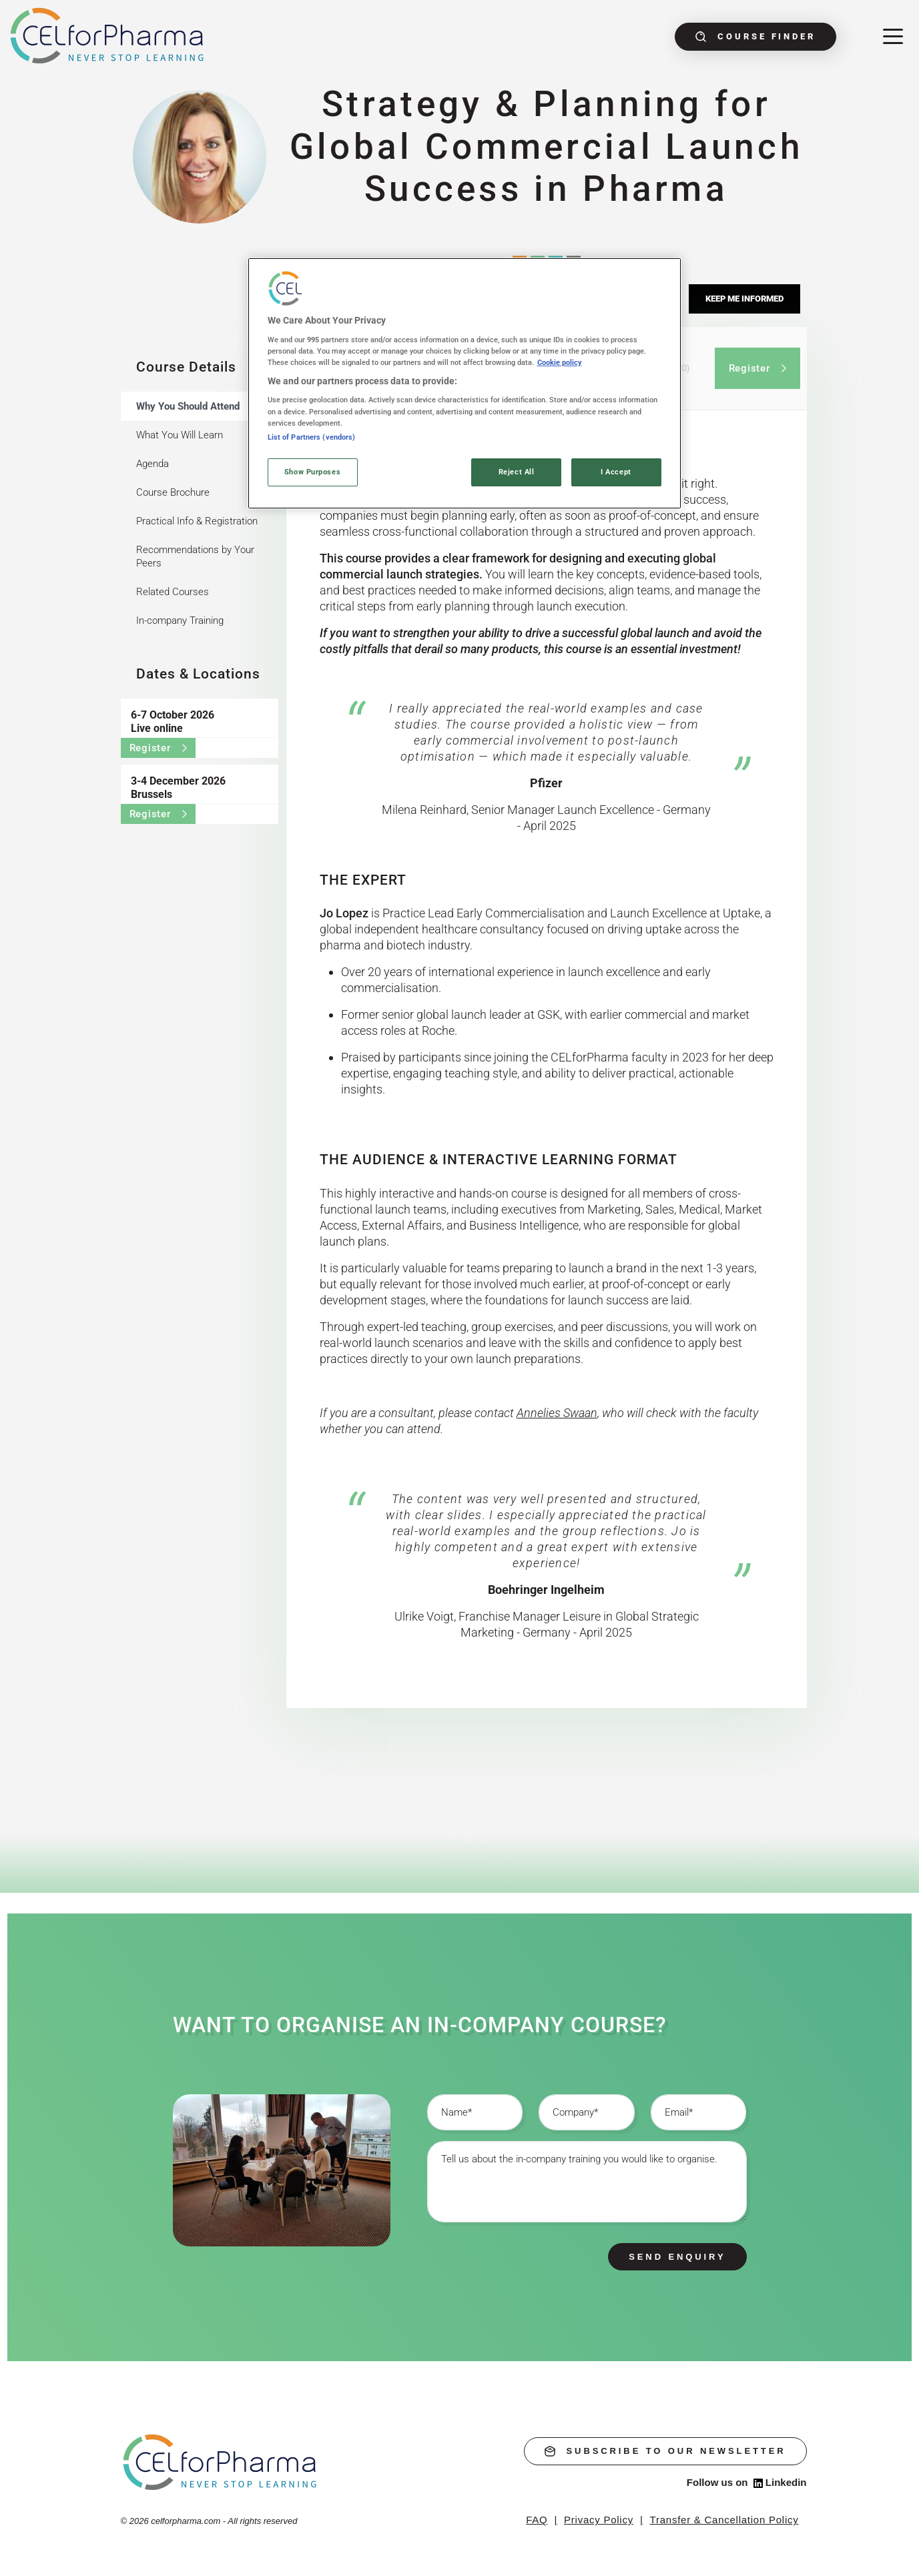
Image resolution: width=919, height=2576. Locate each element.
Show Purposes (312, 471)
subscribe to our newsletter (665, 2451)
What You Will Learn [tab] (179, 435)
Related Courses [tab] (172, 592)
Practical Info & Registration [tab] (197, 521)
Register (158, 748)
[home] (220, 2462)
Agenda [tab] (152, 464)
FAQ (536, 2519)
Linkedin (780, 2483)
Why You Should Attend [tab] (188, 406)
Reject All (517, 471)
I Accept (616, 471)
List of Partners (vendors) (312, 437)
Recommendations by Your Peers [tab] (195, 556)
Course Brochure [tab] (173, 492)
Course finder (755, 36)
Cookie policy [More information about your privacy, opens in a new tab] (559, 362)
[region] (464, 383)
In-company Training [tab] (180, 620)
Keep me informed (744, 299)
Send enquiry (677, 2257)
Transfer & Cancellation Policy (724, 2519)
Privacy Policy (598, 2519)
